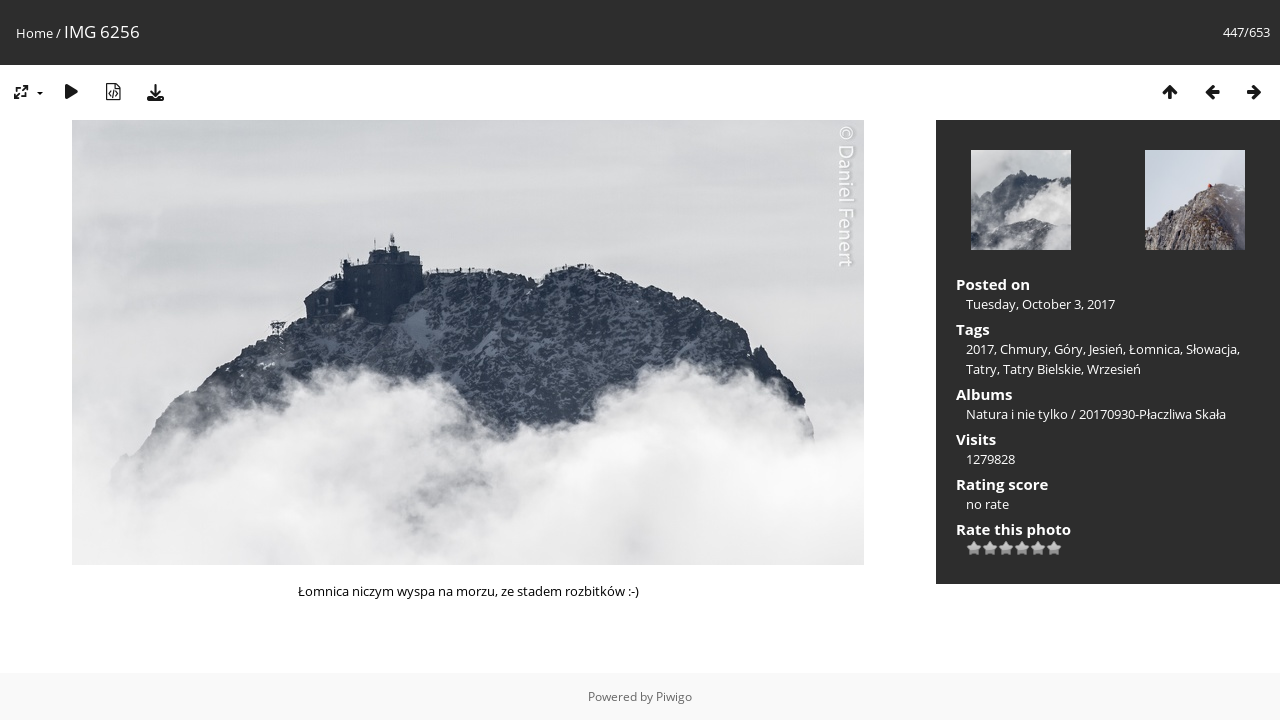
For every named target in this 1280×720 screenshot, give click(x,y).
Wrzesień (1114, 369)
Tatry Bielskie (1042, 369)
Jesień (1106, 349)
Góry (1068, 349)
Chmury (1024, 349)
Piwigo (674, 696)
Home (34, 33)
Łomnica (1154, 349)
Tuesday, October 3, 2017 (1040, 304)
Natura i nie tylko (1017, 414)
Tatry (981, 369)
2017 (980, 349)
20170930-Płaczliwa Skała (1152, 414)
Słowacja (1211, 349)
